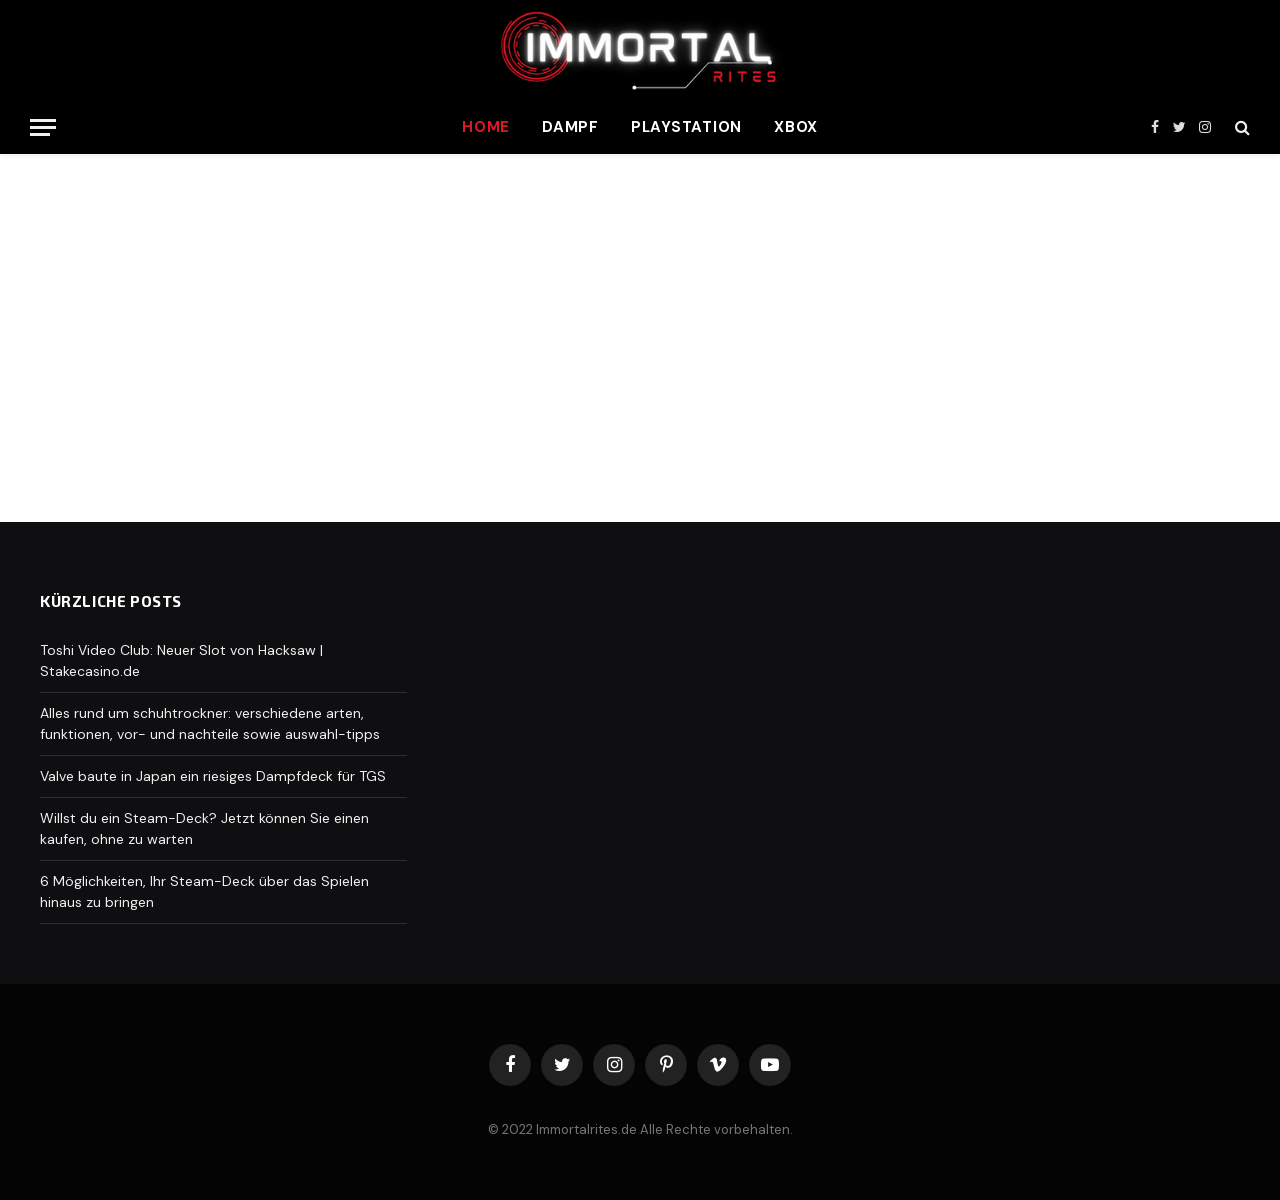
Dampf (570, 127)
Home (486, 127)
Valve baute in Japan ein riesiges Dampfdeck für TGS (213, 776)
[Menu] (43, 127)
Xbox (796, 127)
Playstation (686, 127)
